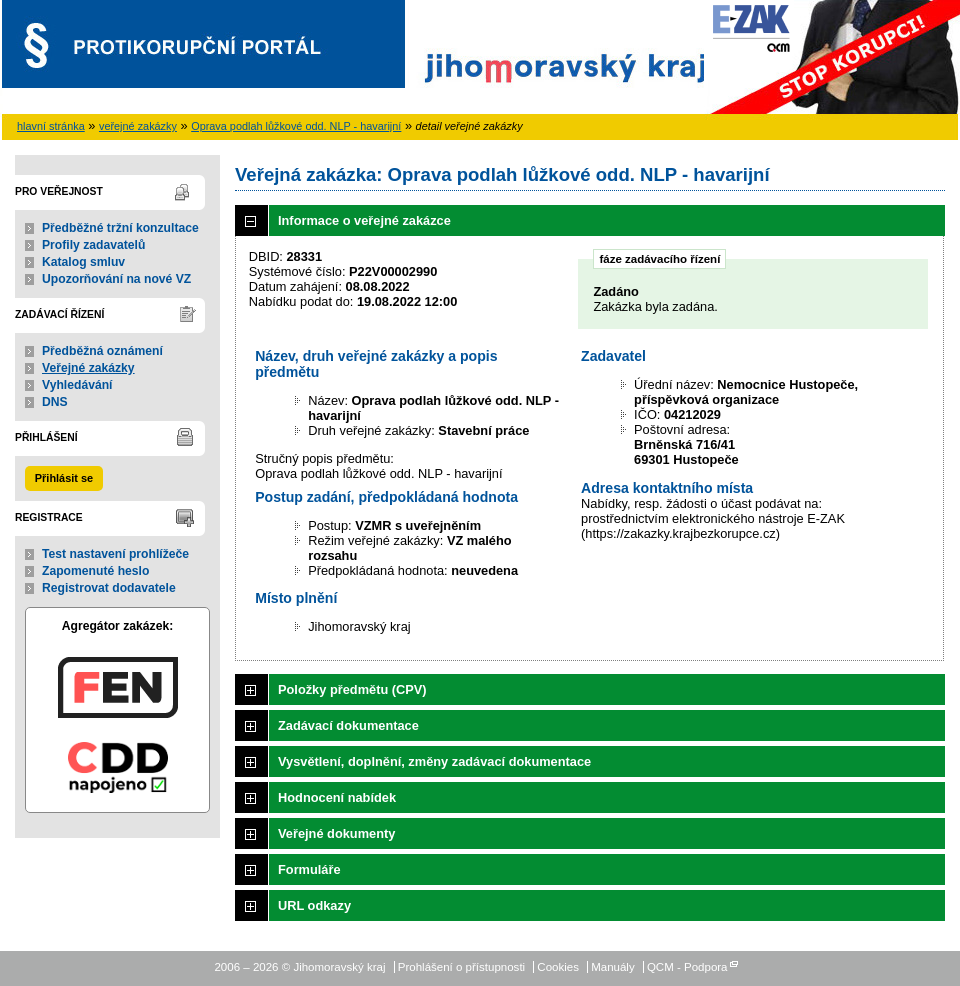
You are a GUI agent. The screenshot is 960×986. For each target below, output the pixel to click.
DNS (55, 402)
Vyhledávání (77, 385)
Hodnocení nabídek (337, 797)
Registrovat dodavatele (109, 588)
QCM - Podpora (687, 967)
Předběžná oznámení (102, 351)
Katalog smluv (83, 262)
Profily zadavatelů (93, 245)
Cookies (558, 967)
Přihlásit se (64, 478)
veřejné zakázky (138, 126)
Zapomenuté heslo (95, 571)
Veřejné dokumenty (336, 833)
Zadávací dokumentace (348, 725)
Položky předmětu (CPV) (352, 689)
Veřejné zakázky (88, 368)
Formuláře (309, 869)
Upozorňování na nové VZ (116, 279)
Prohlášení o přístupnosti (461, 967)
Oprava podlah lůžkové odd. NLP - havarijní (296, 126)
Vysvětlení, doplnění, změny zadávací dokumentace (434, 761)
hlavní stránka (51, 126)
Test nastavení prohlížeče (115, 554)
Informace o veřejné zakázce (364, 220)
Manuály (613, 967)
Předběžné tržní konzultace (120, 228)
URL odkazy (314, 905)
